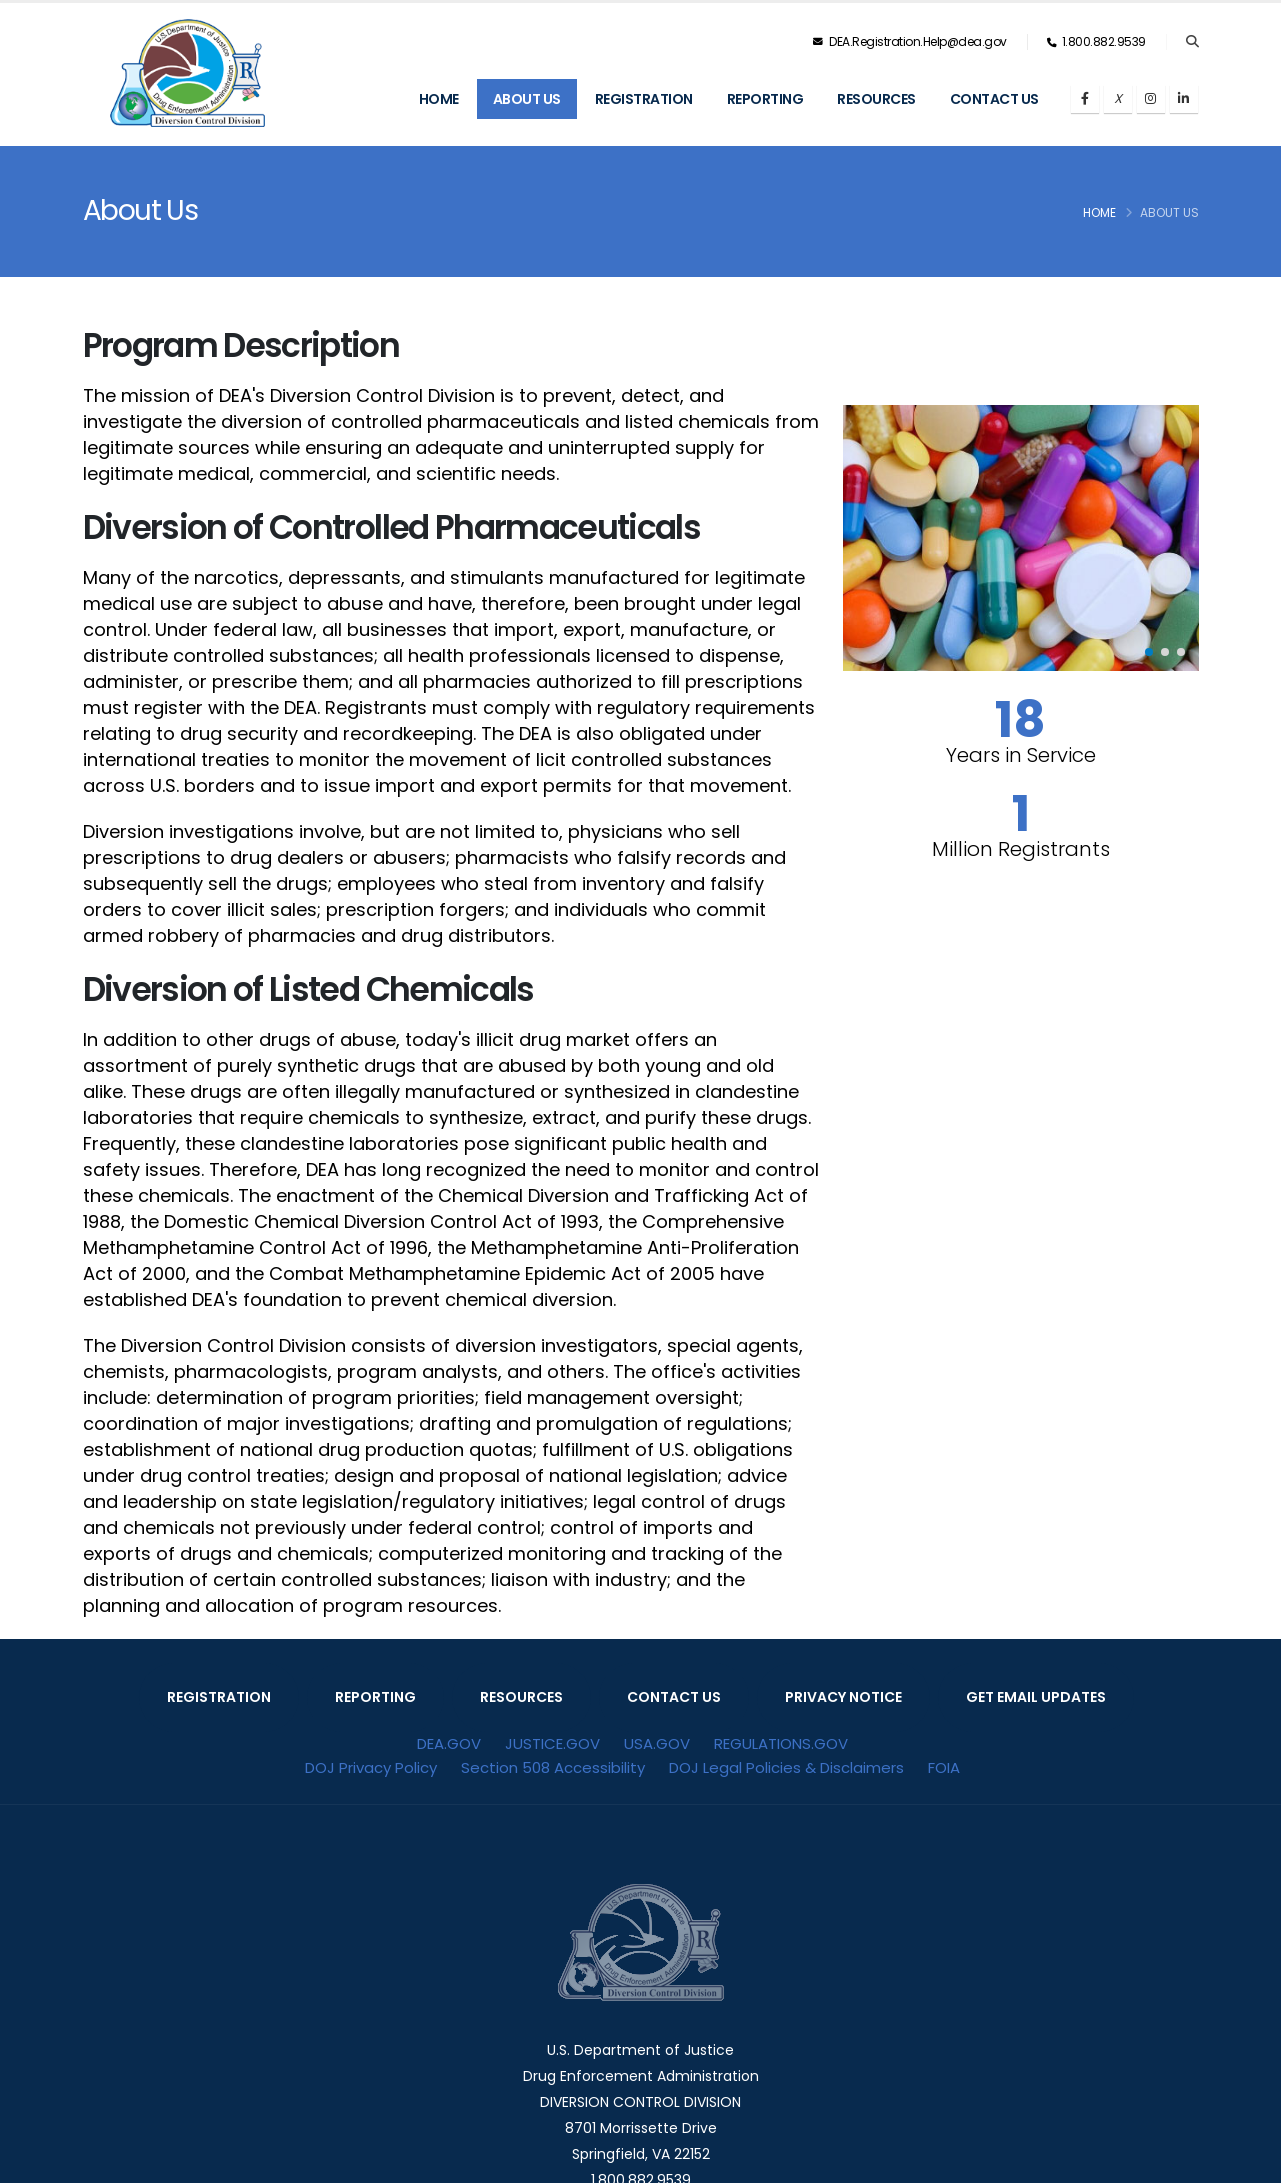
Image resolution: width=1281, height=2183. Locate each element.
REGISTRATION (219, 1697)
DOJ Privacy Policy (371, 1767)
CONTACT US (674, 1697)
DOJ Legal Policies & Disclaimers (786, 1767)
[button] (1149, 652)
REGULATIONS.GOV (781, 1743)
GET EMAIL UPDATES (1036, 1697)
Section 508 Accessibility (553, 1767)
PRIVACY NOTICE (843, 1697)
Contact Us (994, 99)
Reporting (765, 99)
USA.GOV (657, 1743)
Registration (644, 99)
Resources (876, 99)
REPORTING (375, 1697)
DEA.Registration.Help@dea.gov (910, 41)
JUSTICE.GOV (552, 1743)
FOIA (944, 1767)
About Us (527, 99)
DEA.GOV (449, 1743)
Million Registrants (1021, 849)
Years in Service (1021, 755)
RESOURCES (521, 1697)
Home (439, 99)
